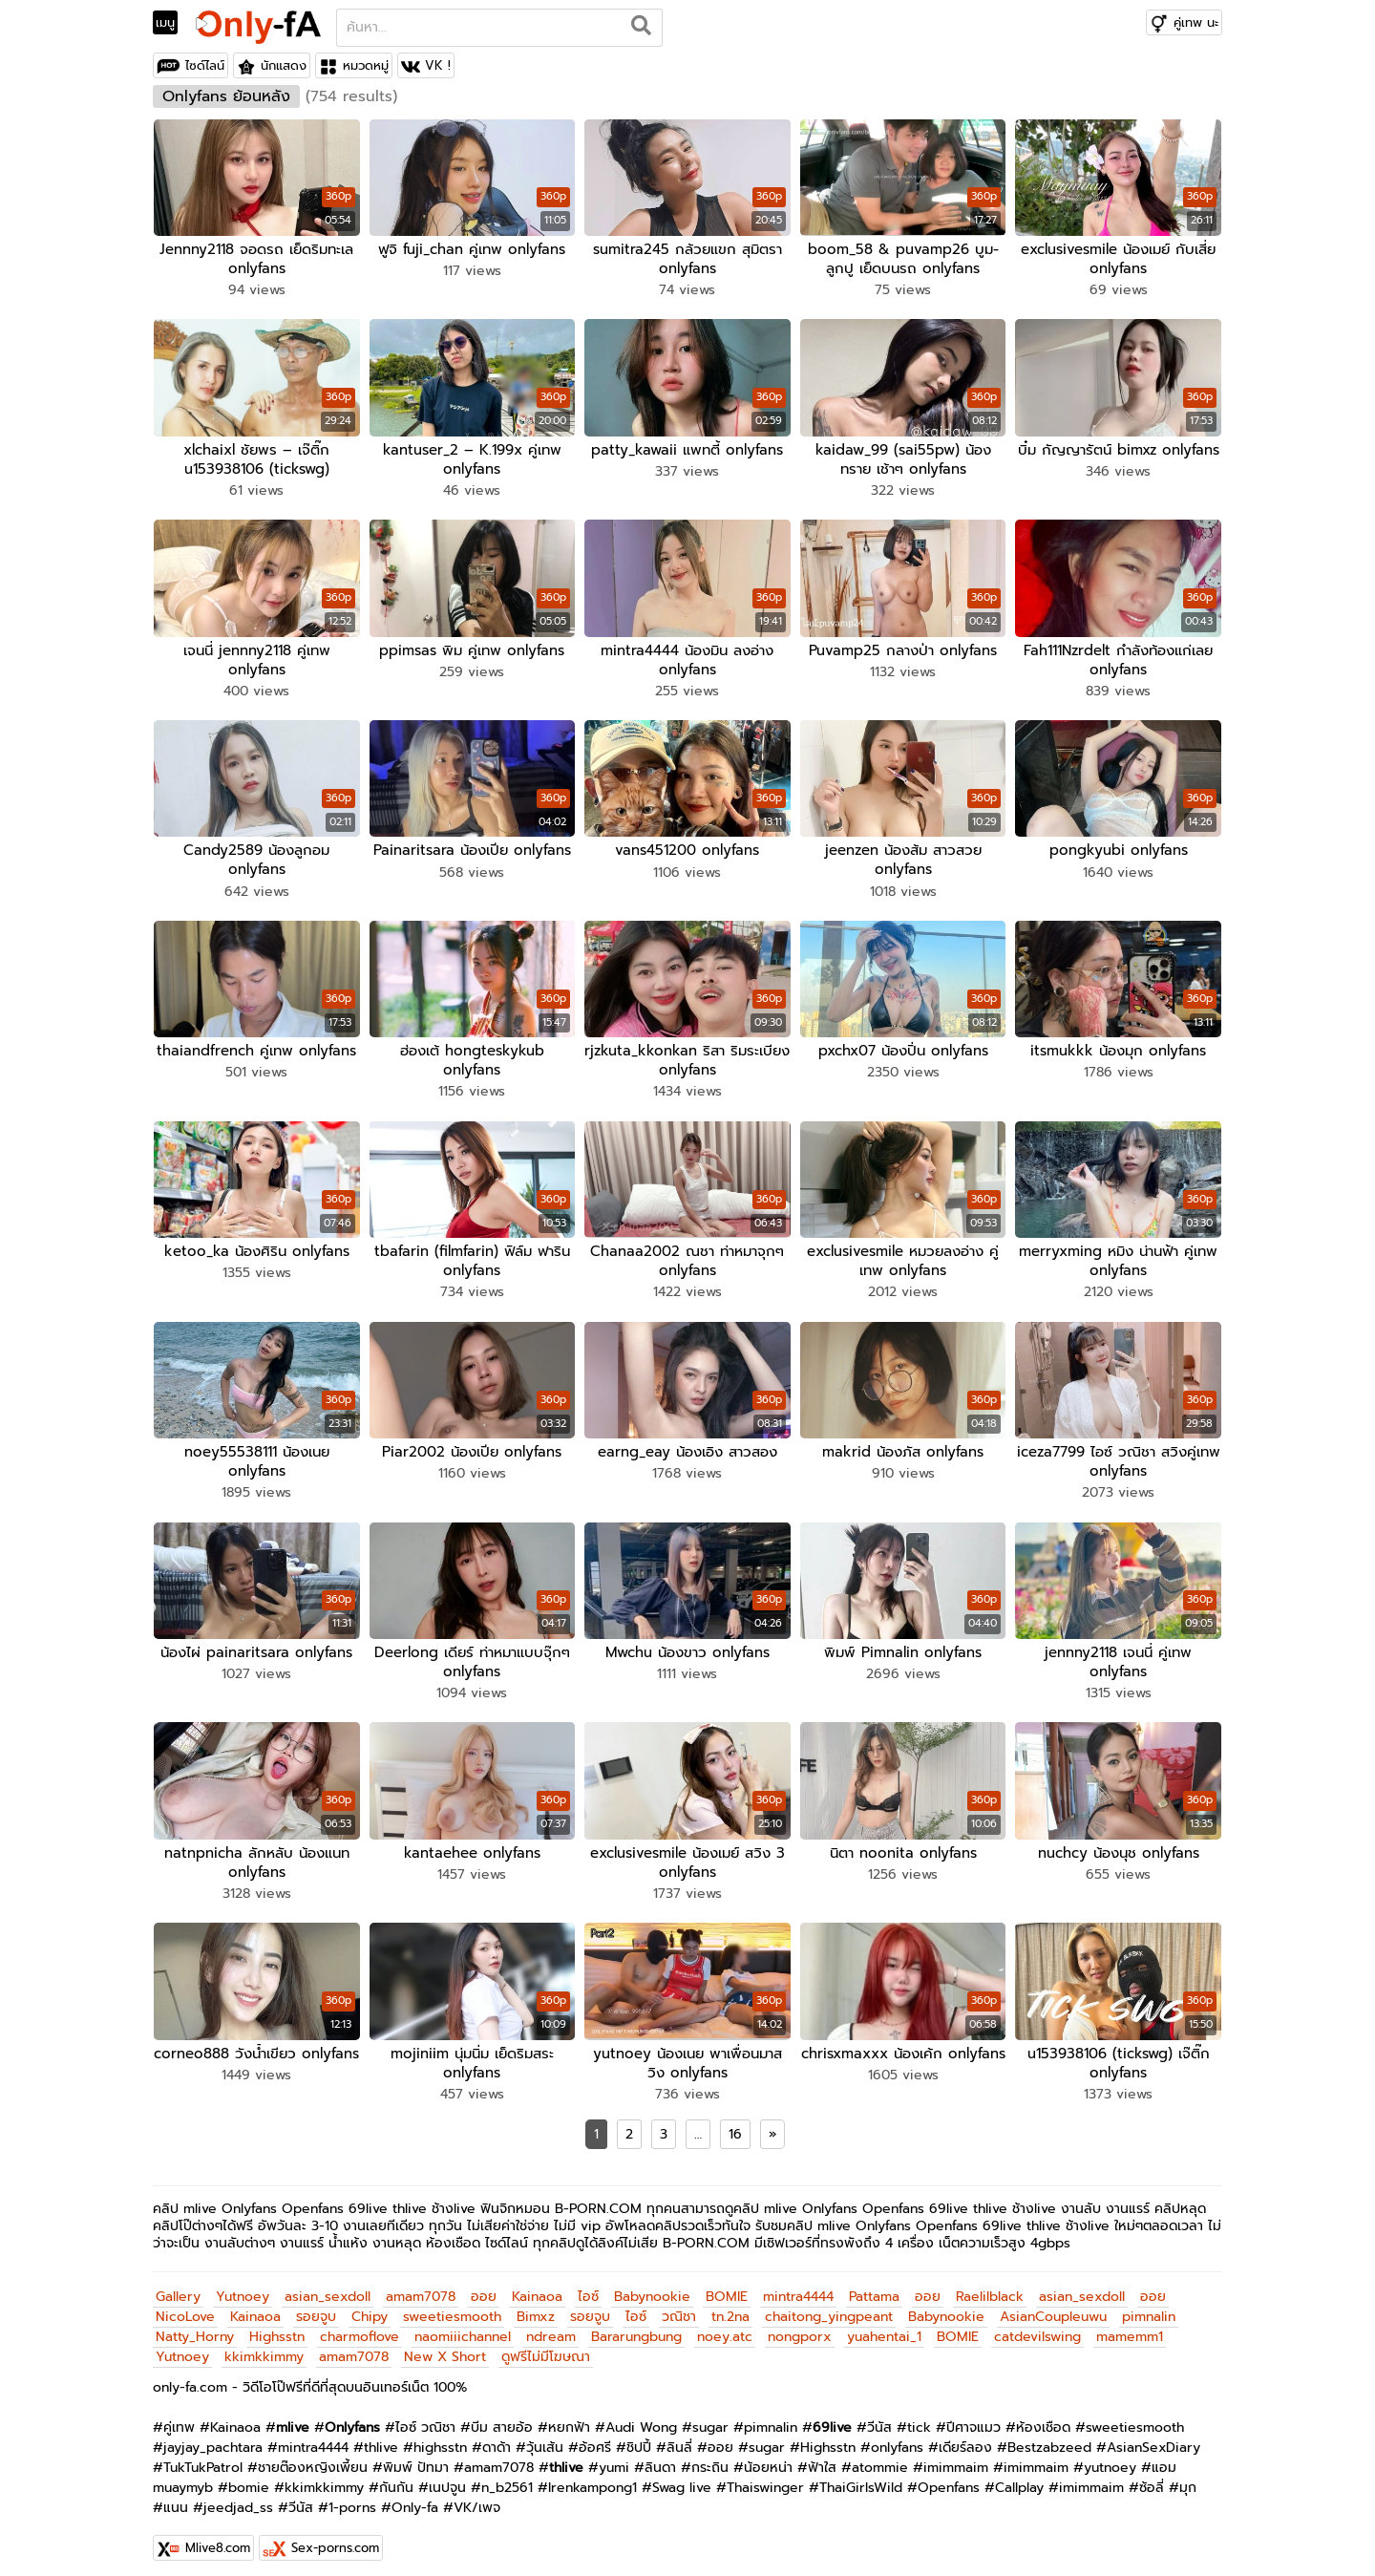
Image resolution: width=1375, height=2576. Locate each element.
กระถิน (710, 2457)
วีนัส (879, 2417)
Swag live (681, 2477)
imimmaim (955, 2457)
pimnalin (1148, 2306)
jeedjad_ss (238, 2497)
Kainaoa (537, 2286)
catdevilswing (1037, 2326)
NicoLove (185, 2306)
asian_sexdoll (327, 2286)
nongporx (800, 2326)
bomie (248, 2477)
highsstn (440, 2437)
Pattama (874, 2286)
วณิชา (679, 2306)
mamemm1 (1129, 2326)
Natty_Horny (195, 2326)
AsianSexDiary (1153, 2437)
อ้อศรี (595, 2437)
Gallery (178, 2286)
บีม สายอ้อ (502, 2417)
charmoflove (359, 2326)
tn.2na (730, 2306)
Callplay (1019, 2477)
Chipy (369, 2306)
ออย (484, 2286)
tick (919, 2417)
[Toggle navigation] (171, 23)
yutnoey (1110, 2457)
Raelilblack (990, 2286)
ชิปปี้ (638, 2437)
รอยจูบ (316, 2306)
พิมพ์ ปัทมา (416, 2457)
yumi (614, 2457)
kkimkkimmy (264, 2346)
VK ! (438, 65)
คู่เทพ (179, 2417)
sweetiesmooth (452, 2306)
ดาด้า (496, 2437)
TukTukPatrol (203, 2457)
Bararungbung (636, 2326)
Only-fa (414, 2497)
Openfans (949, 2477)
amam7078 (420, 2286)
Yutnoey (242, 2286)
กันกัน (396, 2477)
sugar (710, 2417)
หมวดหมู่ (366, 65)
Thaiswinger (765, 2477)
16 (735, 2124)
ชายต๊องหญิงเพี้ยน (313, 2457)
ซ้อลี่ (1151, 2477)
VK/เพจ (477, 2497)
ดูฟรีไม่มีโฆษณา (545, 2346)
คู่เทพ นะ (1196, 22)
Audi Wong (641, 2417)
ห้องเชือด (1043, 2417)
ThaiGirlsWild (860, 2477)
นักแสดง (284, 65)
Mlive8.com (217, 2537)
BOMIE (727, 2286)
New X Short (445, 2346)
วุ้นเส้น (544, 2437)
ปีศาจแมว (973, 2417)
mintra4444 (798, 2286)
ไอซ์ (588, 2286)
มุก (1187, 2477)
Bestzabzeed (1049, 2437)
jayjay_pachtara (213, 2437)
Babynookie (652, 2286)
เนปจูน (447, 2477)
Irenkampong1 (592, 2477)
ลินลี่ (679, 2437)
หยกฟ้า (569, 2417)
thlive (381, 2437)
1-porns (352, 2497)
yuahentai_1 (884, 2326)
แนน (175, 2497)
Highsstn (277, 2326)
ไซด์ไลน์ (204, 65)
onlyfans (897, 2437)
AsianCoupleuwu (1053, 2306)
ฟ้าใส (822, 2457)
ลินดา (660, 2457)
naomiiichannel (462, 2326)
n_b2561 (507, 2477)
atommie (880, 2457)
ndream (551, 2326)
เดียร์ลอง (965, 2437)
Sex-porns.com (335, 2537)
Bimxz (536, 2306)
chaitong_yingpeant (829, 2306)
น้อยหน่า (768, 2457)
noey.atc (724, 2326)
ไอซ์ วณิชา (425, 2417)
